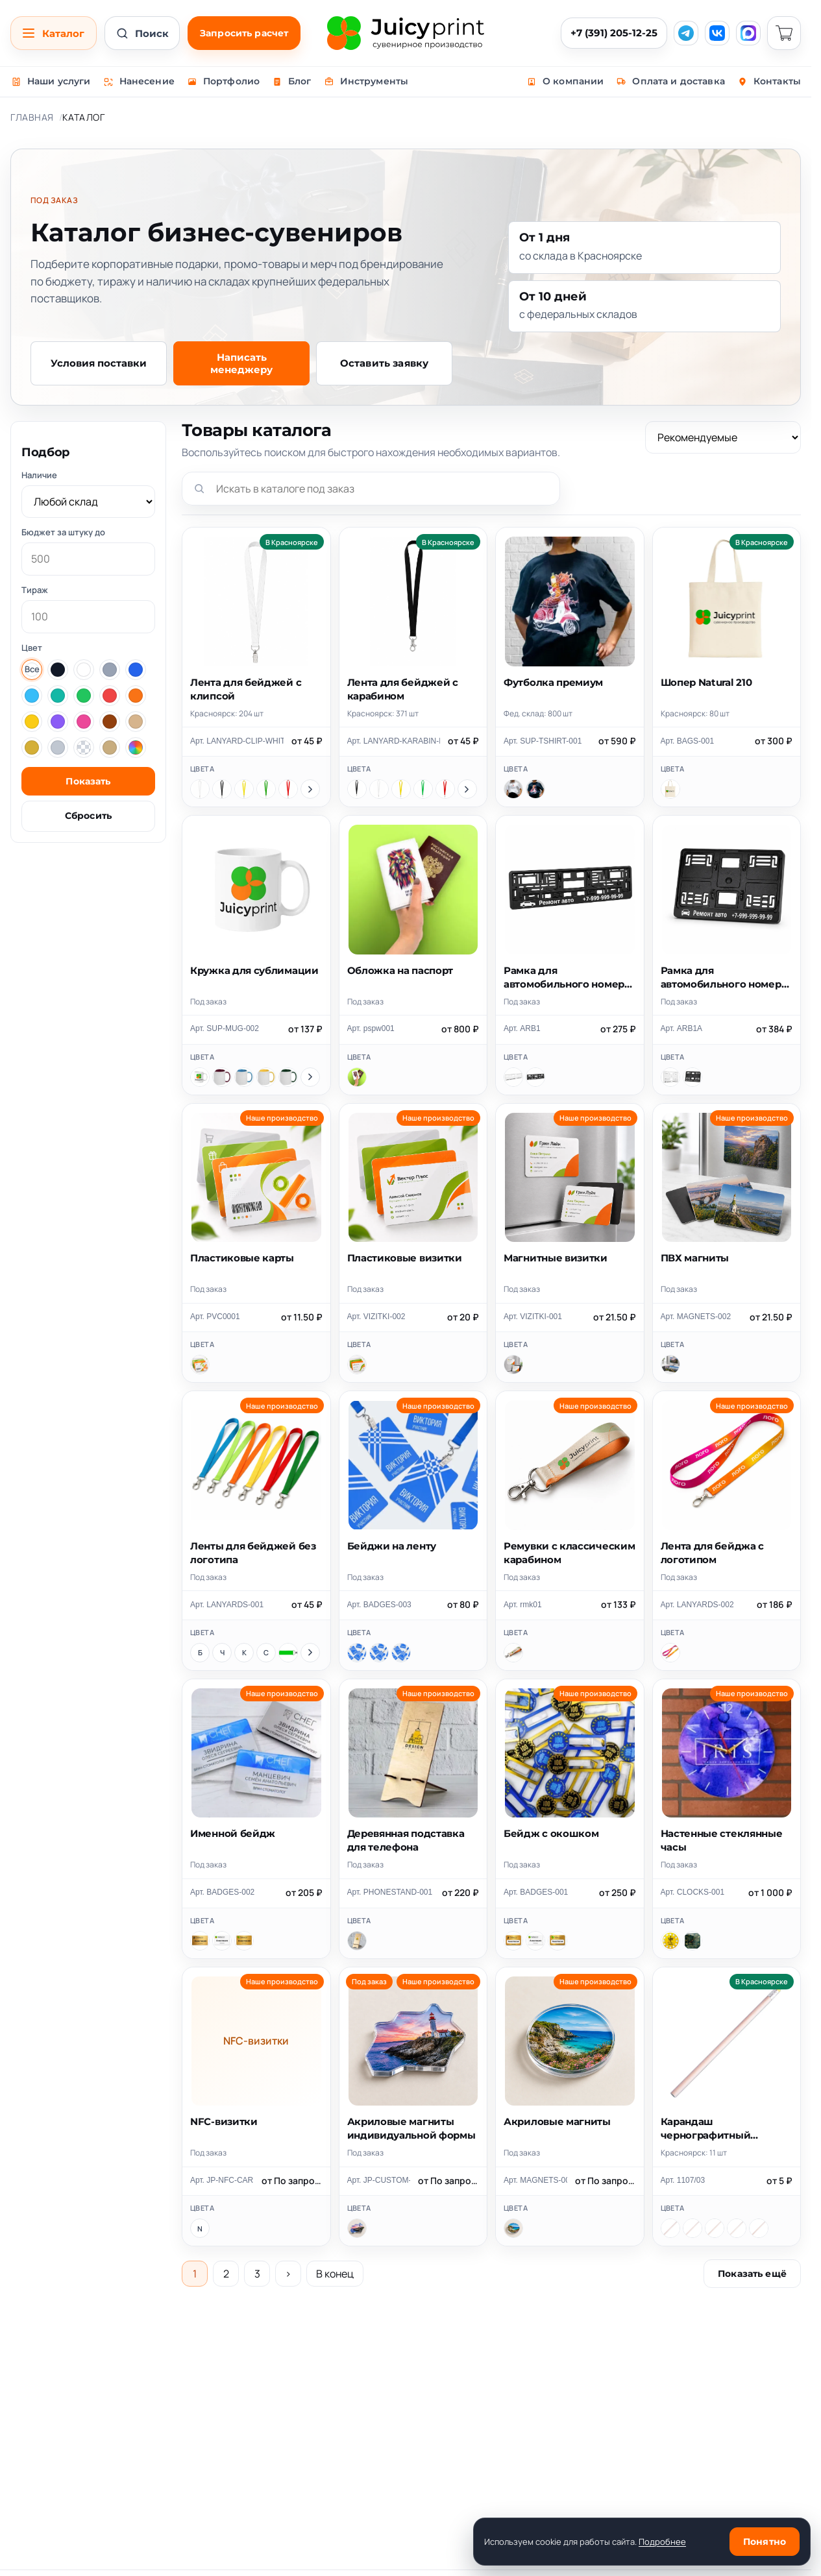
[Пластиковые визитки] (357, 1364)
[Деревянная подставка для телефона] (357, 1940)
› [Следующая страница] (288, 2273)
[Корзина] (784, 33)
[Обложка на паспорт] (357, 1077)
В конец (335, 2273)
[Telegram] (686, 33)
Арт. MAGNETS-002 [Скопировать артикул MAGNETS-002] (696, 1316)
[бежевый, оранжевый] (714, 2228)
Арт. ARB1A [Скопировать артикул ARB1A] (682, 1028)
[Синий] (266, 1652)
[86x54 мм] (357, 1652)
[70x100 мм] (379, 1652)
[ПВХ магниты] (670, 1364)
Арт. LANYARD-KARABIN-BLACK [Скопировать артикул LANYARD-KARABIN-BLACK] (394, 741)
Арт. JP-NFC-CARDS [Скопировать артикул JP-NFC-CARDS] (222, 2180)
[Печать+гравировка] (244, 1940)
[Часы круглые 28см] (670, 1940)
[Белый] (200, 789)
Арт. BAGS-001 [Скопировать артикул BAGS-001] (688, 741)
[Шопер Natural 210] (670, 789)
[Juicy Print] (405, 33)
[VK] (717, 33)
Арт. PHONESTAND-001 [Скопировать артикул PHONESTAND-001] (390, 1892)
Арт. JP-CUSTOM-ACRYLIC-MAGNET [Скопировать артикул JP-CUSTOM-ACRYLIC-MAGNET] (379, 2180)
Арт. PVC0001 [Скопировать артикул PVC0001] (215, 1316)
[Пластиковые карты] (200, 1364)
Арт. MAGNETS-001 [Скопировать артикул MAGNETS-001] (535, 2180)
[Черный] (222, 789)
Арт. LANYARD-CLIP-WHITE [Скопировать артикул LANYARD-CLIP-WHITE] (237, 741)
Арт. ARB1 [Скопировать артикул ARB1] (522, 1028)
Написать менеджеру (241, 363)
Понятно (764, 2541)
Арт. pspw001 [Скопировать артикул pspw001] (371, 1028)
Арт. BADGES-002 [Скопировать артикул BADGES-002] (222, 1892)
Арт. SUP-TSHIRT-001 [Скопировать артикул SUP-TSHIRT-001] (543, 741)
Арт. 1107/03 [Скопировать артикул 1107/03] (683, 2180)
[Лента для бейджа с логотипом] (670, 1652)
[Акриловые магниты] (513, 2228)
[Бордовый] (222, 1077)
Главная (32, 117)
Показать (88, 781)
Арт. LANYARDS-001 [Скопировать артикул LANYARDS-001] (226, 1604)
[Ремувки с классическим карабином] (513, 1652)
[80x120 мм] (401, 1652)
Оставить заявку (384, 363)
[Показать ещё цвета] (310, 789)
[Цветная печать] (222, 1940)
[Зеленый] (266, 789)
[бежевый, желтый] (670, 2228)
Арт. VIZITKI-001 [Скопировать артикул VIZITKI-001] (533, 1316)
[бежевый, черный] (758, 2228)
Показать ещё (752, 2273)
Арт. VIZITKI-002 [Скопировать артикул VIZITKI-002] (376, 1316)
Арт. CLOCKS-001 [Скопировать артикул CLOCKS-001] (693, 1892)
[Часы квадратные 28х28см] (692, 1940)
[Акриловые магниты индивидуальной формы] (357, 2228)
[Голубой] (244, 1077)
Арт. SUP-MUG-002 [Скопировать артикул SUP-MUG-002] (224, 1028)
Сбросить (88, 815)
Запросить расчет (244, 33)
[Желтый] (244, 789)
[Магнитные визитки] (513, 1364)
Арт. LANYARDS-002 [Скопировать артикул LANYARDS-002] (697, 1604)
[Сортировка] (723, 437)
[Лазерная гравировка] (200, 1940)
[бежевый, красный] (692, 2228)
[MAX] (748, 33)
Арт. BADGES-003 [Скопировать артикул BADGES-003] (379, 1604)
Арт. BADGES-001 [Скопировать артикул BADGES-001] (536, 1892)
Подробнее (662, 2541)
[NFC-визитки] (200, 2228)
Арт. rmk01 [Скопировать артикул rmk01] (523, 1604)
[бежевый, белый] (736, 2228)
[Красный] (288, 789)
